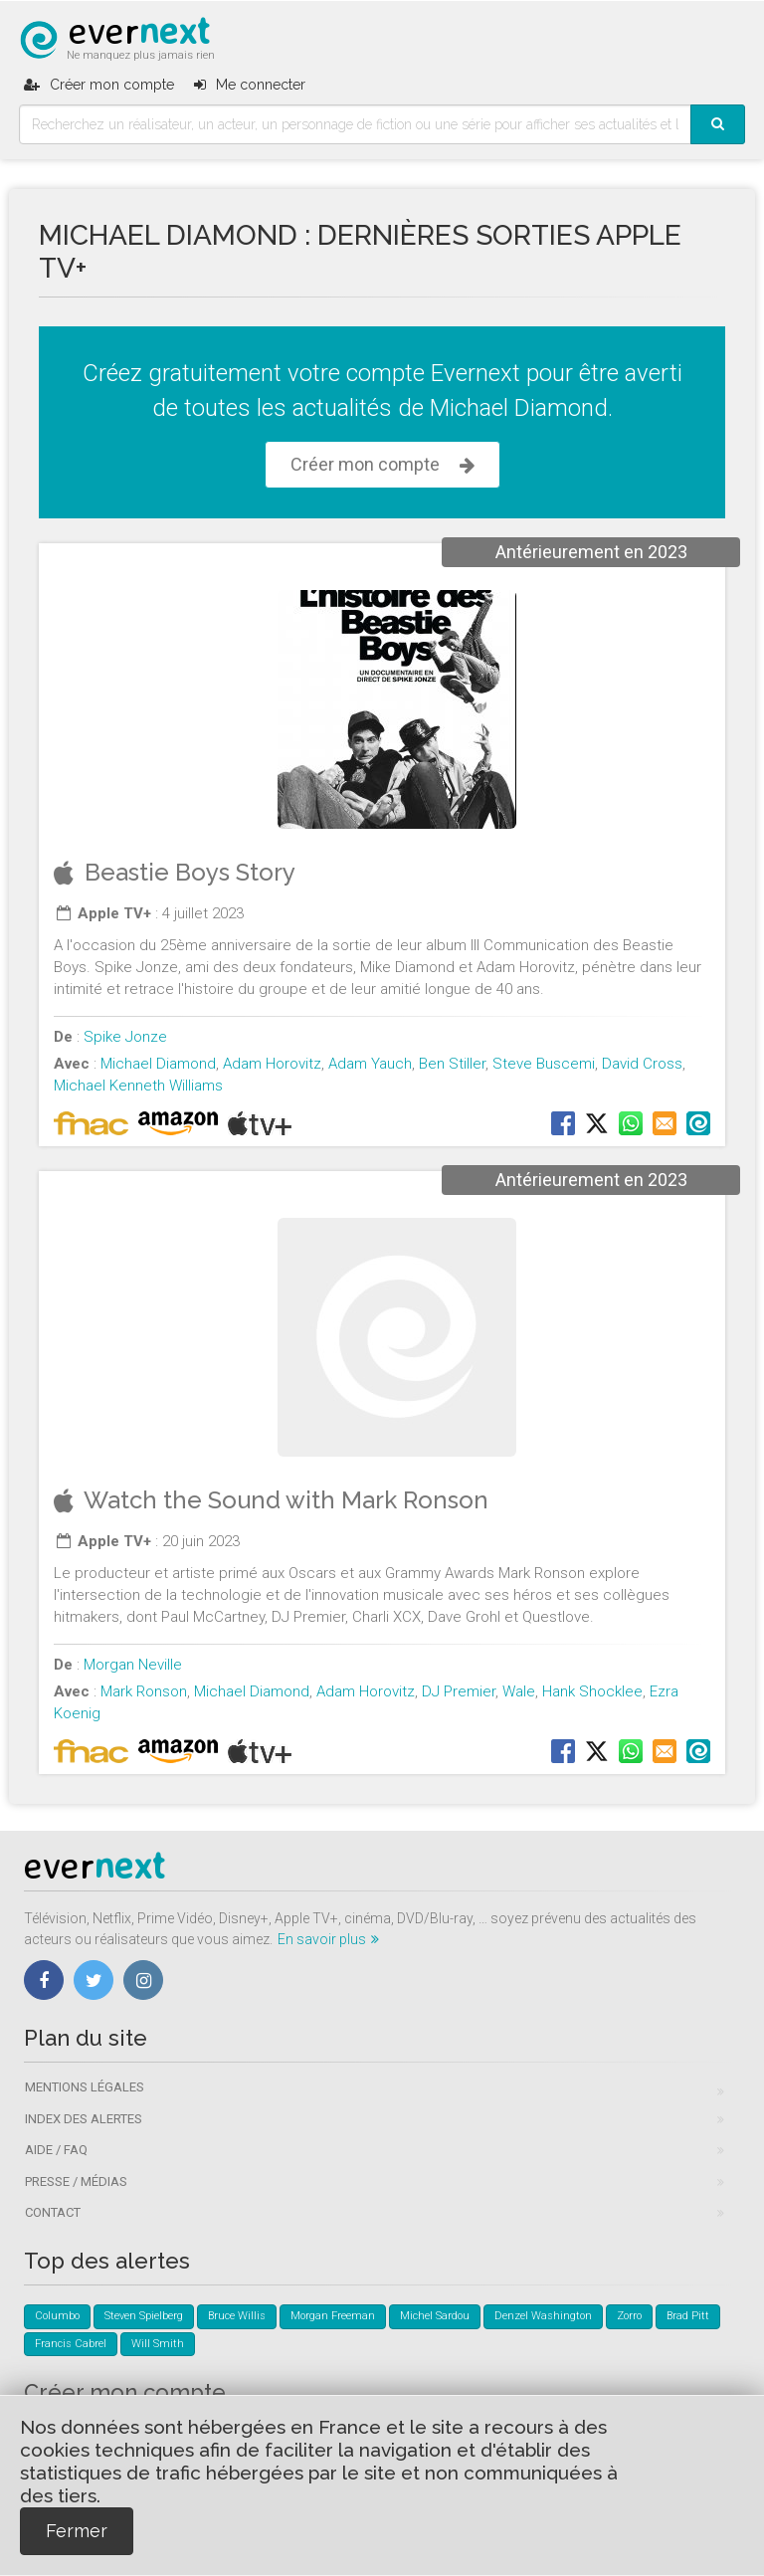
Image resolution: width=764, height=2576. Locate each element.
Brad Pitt (688, 2315)
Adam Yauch (370, 1064)
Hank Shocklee (592, 1691)
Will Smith (157, 2343)
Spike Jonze (125, 1037)
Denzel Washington (543, 2315)
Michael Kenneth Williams (138, 1085)
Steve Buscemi (543, 1064)
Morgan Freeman (332, 2315)
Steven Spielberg (143, 2315)
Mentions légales (84, 2087)
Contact (53, 2212)
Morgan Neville (133, 1665)
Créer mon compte (382, 465)
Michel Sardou (435, 2315)
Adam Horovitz (272, 1064)
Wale (518, 1691)
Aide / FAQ (56, 2149)
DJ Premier (458, 1691)
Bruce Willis (237, 2315)
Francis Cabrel (70, 2343)
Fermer (76, 2530)
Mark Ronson (143, 1691)
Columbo (57, 2315)
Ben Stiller (452, 1064)
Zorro (629, 2315)
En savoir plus (328, 1939)
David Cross (642, 1064)
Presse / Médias (76, 2181)
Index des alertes (83, 2118)
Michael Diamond (158, 1064)
